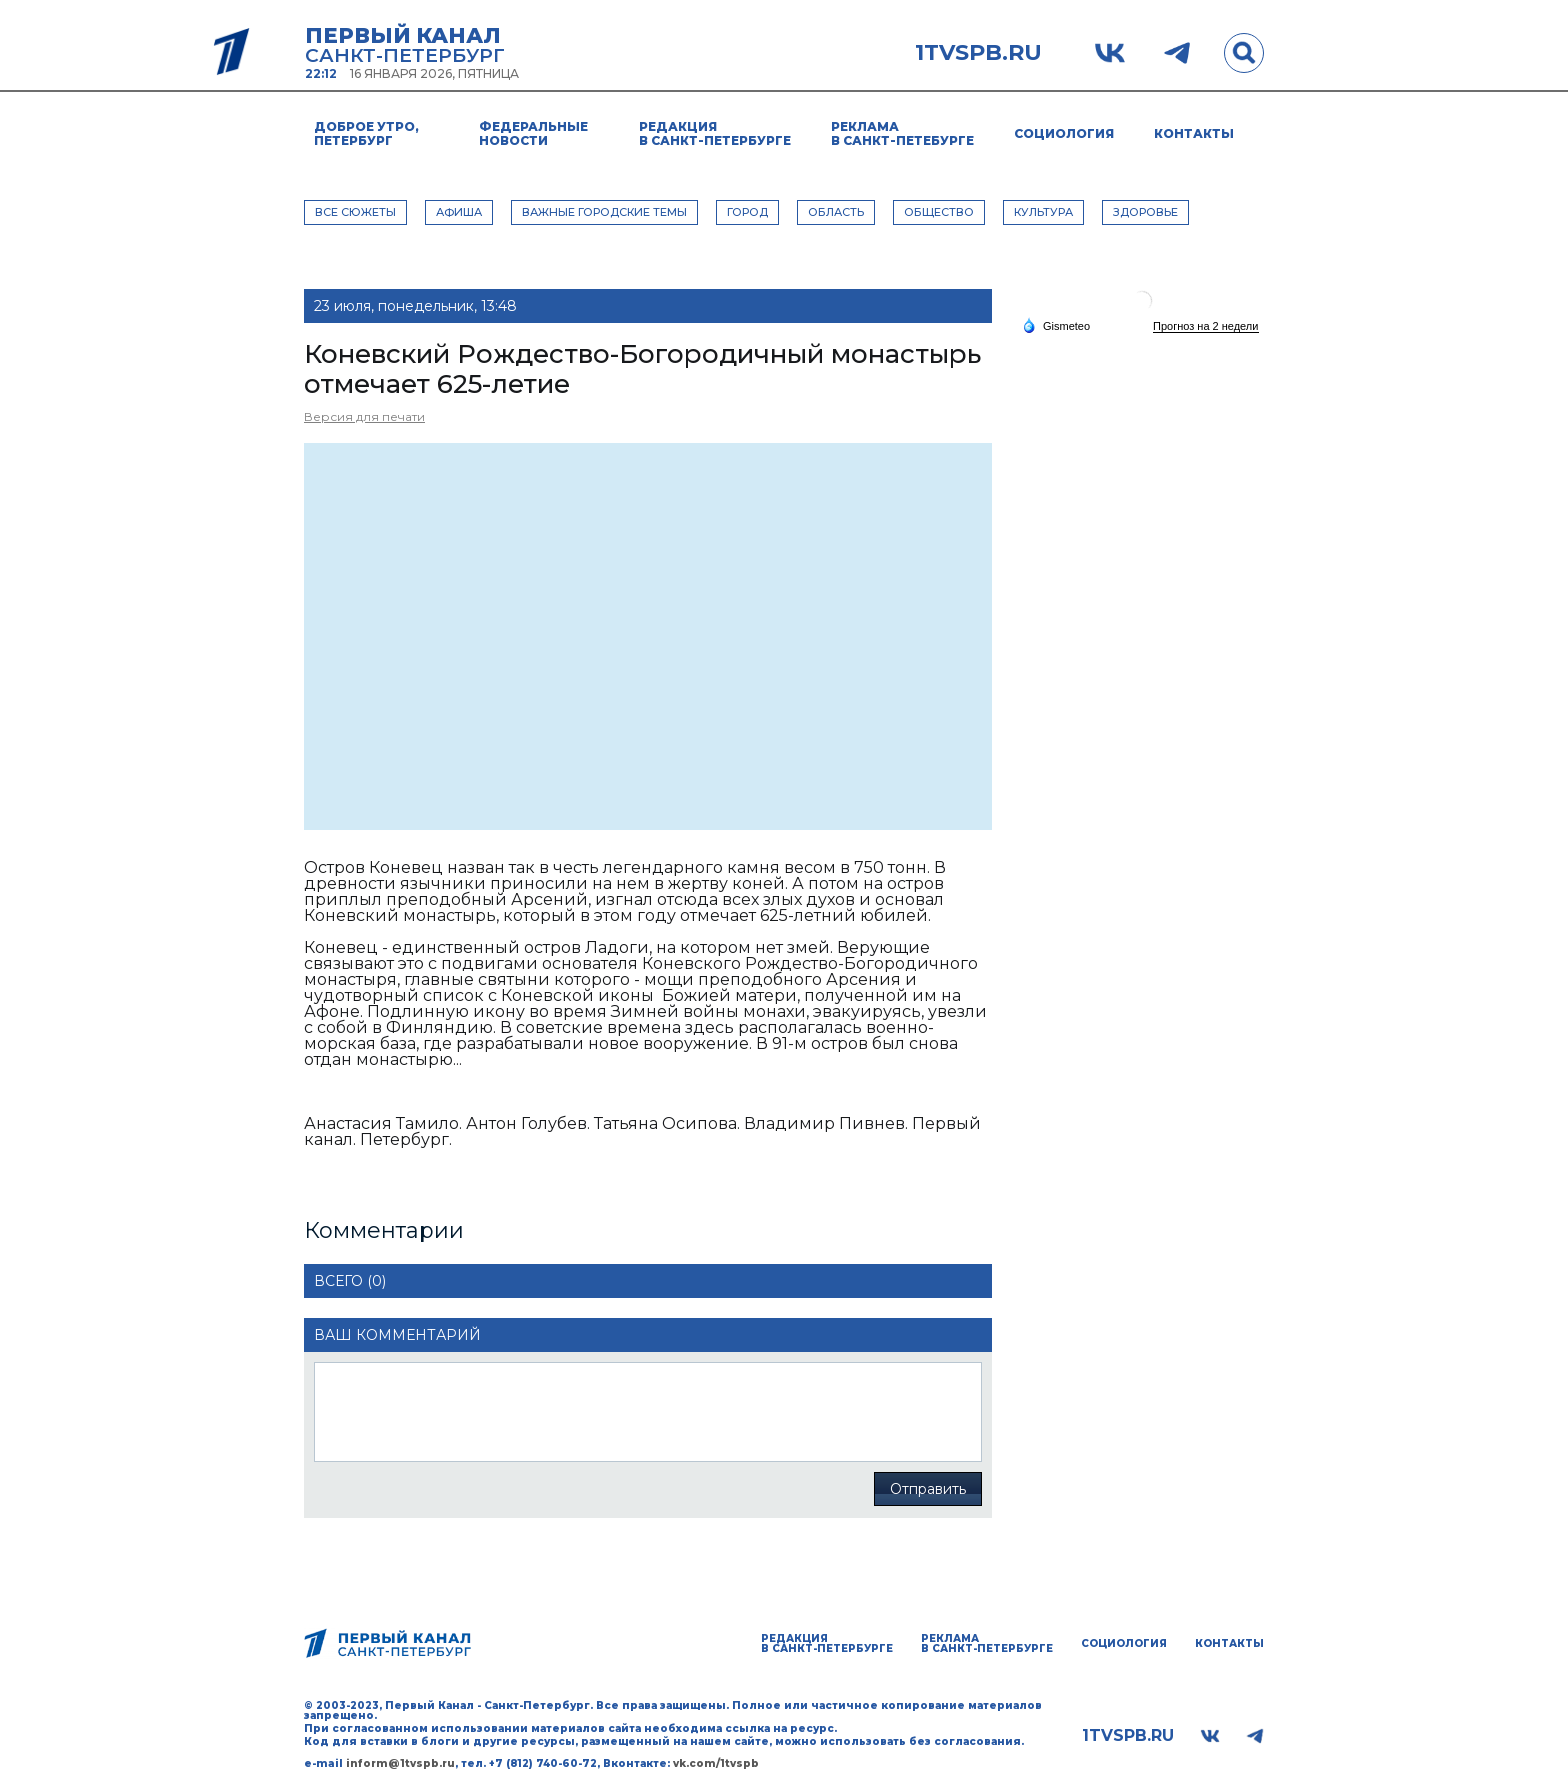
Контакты (1194, 133)
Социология (1064, 133)
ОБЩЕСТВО (939, 212)
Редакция (715, 133)
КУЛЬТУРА (1043, 212)
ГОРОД (747, 212)
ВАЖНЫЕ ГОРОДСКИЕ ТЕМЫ (604, 212)
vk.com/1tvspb (716, 1763)
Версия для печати (364, 416)
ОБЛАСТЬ (836, 212)
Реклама (902, 133)
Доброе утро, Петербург (366, 133)
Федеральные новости (533, 133)
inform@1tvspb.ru (400, 1763)
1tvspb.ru (978, 53)
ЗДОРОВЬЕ (1145, 212)
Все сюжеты (355, 212)
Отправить (928, 1489)
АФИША (459, 212)
